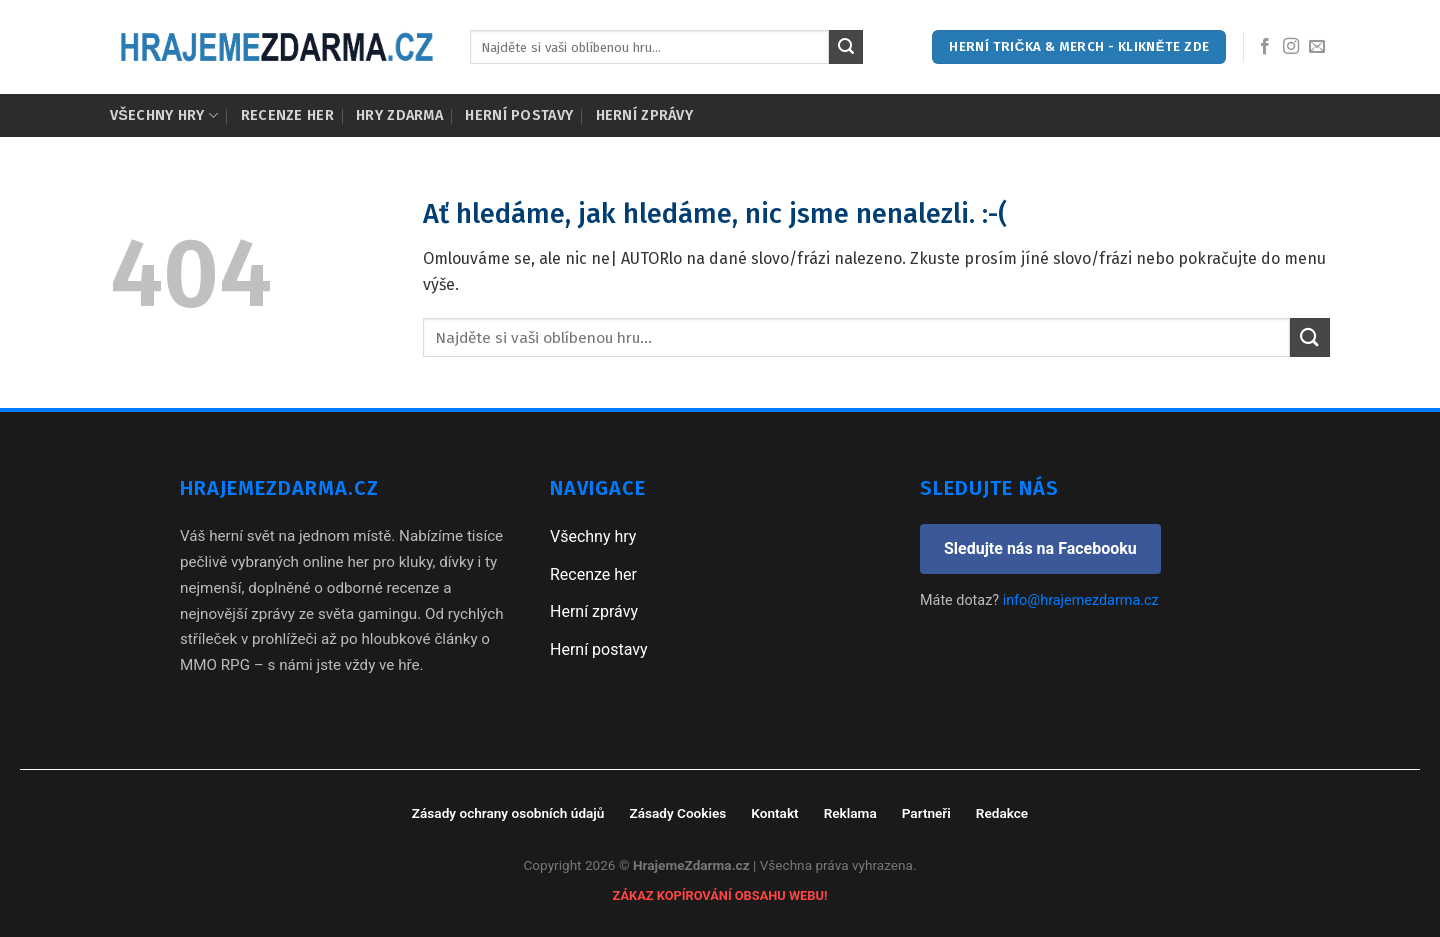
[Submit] (846, 47)
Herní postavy (519, 115)
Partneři (926, 813)
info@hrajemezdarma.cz (1081, 600)
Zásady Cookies (677, 813)
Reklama (850, 813)
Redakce (1002, 813)
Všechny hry (164, 115)
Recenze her (287, 115)
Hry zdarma (399, 115)
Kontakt (774, 813)
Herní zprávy (644, 115)
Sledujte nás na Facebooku (1040, 548)
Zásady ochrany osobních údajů (508, 813)
